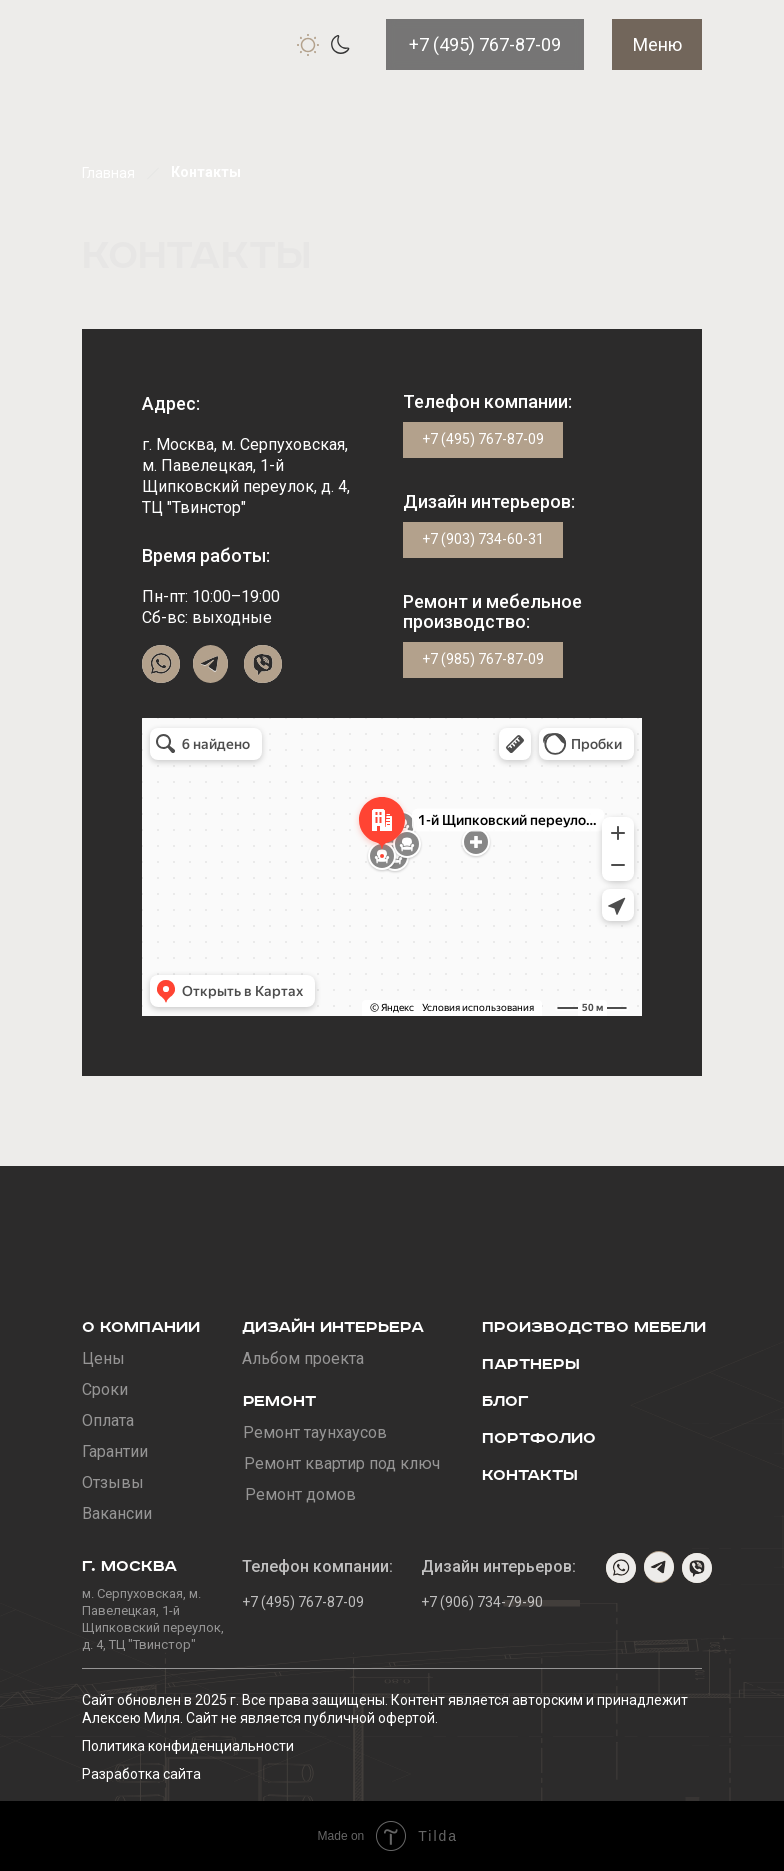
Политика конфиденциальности (188, 1746)
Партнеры (531, 1364)
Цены (103, 1358)
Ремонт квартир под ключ (342, 1463)
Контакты (530, 1475)
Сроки (105, 1389)
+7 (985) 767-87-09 (483, 659)
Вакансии (117, 1513)
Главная (108, 173)
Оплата (108, 1420)
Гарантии (115, 1451)
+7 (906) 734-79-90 (482, 1602)
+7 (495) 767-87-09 (485, 44)
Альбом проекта (303, 1358)
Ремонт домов (300, 1494)
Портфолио (539, 1438)
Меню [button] (657, 44)
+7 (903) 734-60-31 (483, 539)
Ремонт (279, 1401)
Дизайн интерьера (333, 1327)
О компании (141, 1327)
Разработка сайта (141, 1774)
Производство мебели (594, 1327)
